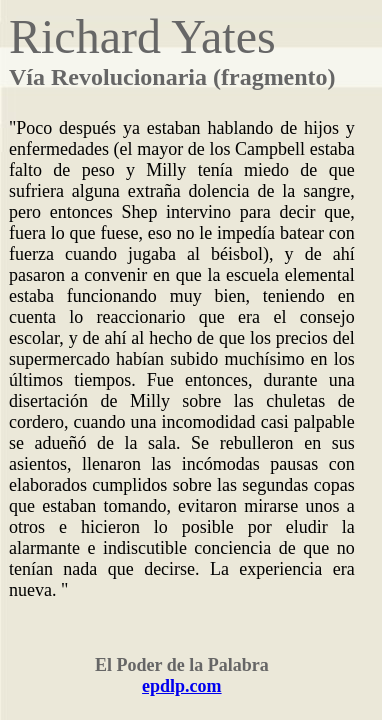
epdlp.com (182, 686)
